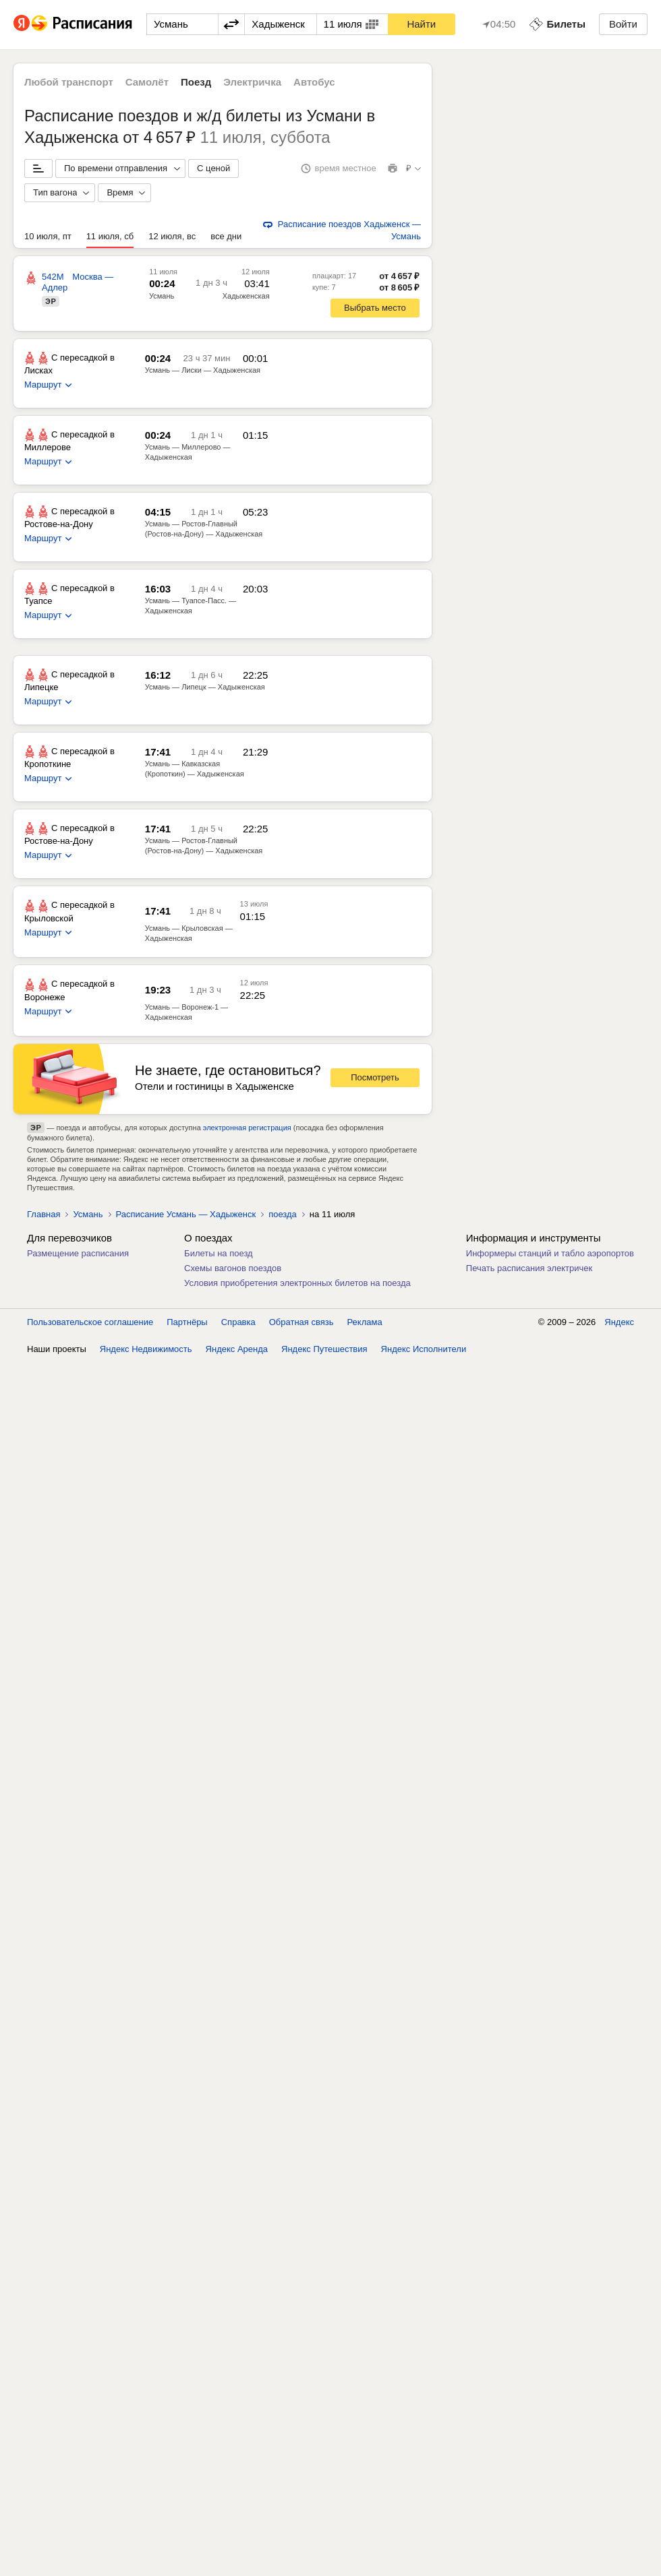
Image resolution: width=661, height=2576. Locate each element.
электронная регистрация (247, 1128)
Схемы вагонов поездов (232, 1268)
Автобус (314, 82)
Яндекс (619, 2535)
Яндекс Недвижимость (146, 2562)
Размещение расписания (78, 1253)
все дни (225, 236)
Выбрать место (375, 308)
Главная (43, 1214)
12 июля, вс (172, 236)
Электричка (252, 82)
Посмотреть (375, 1077)
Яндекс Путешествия (324, 2562)
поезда (282, 1214)
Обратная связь (301, 2535)
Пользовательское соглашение (90, 2535)
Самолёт (147, 82)
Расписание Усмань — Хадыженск (186, 1214)
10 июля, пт (47, 236)
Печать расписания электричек (529, 1268)
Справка (238, 2535)
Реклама (364, 2535)
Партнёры (187, 2535)
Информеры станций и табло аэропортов (550, 1253)
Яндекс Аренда (237, 2562)
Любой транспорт (68, 82)
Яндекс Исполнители (424, 2562)
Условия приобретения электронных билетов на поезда (297, 1283)
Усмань (161, 296)
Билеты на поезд (218, 1253)
